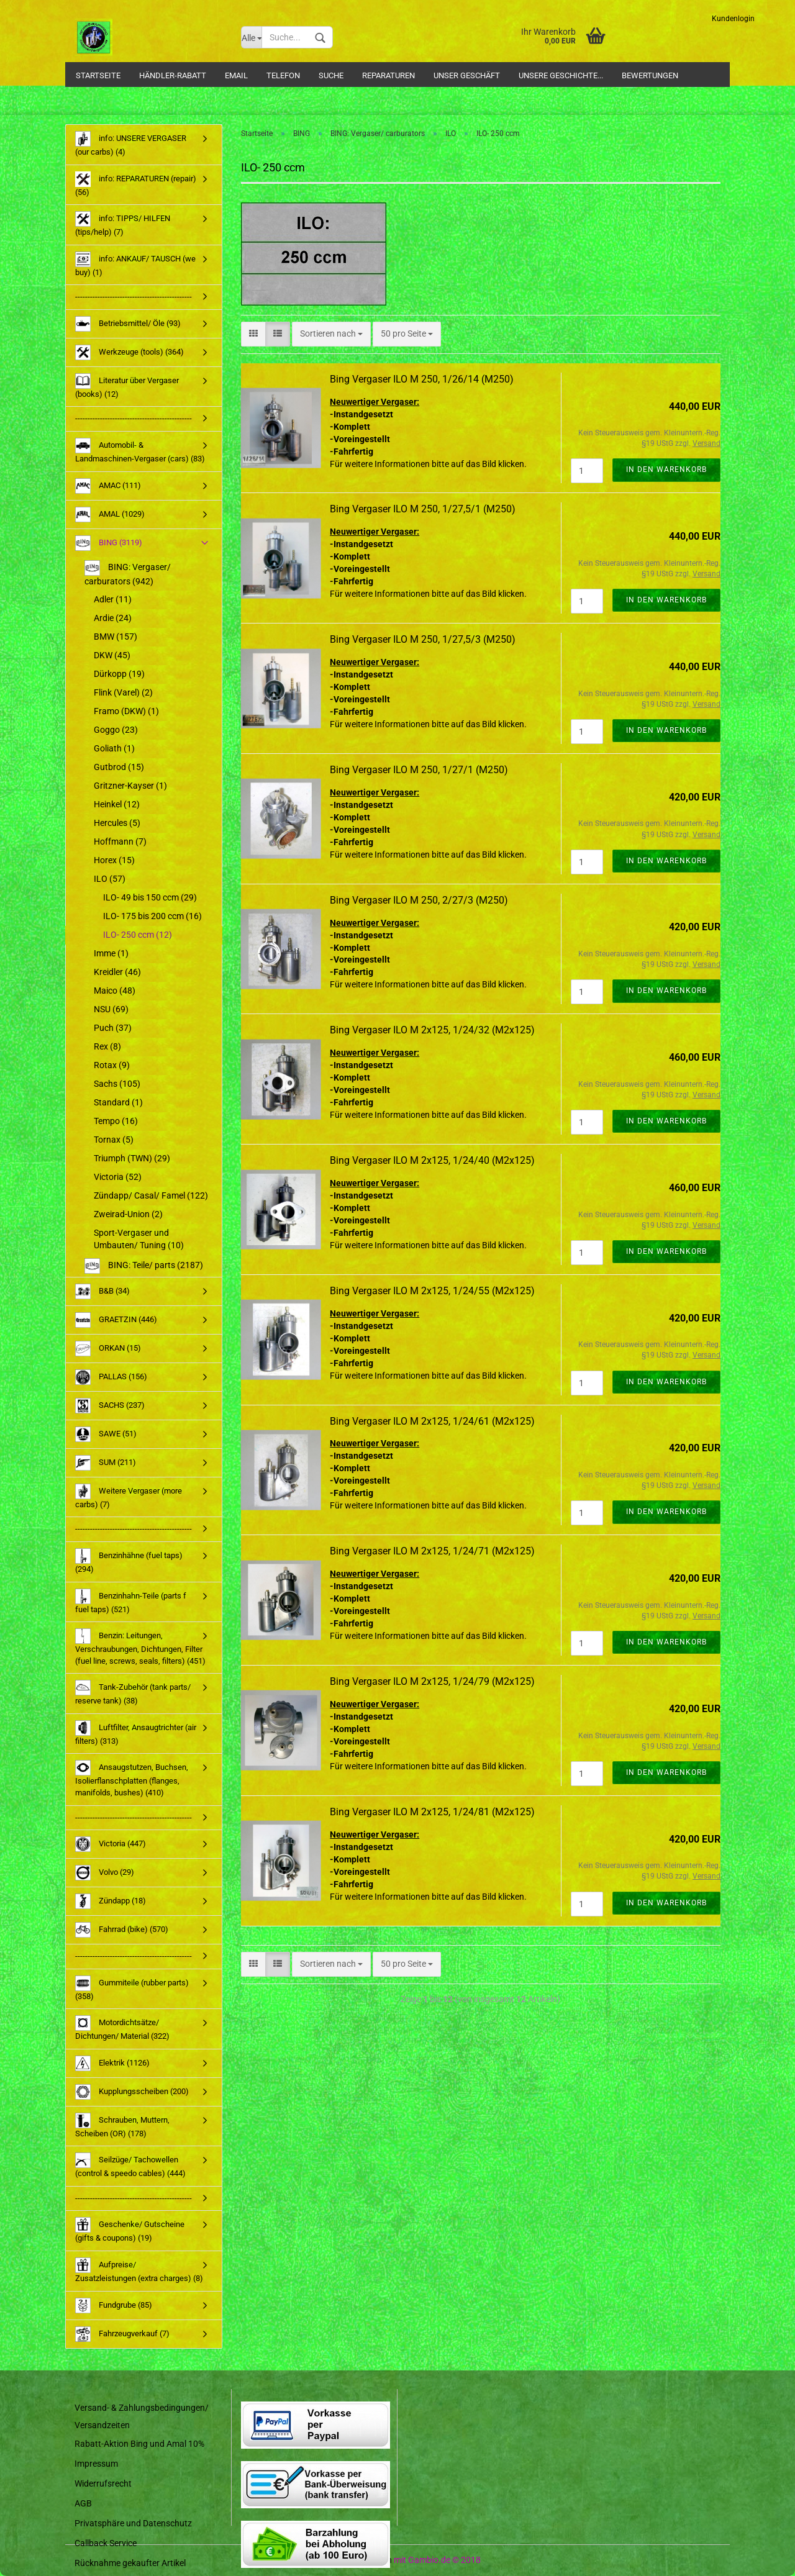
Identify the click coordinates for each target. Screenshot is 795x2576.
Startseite (98, 75)
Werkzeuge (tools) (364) (129, 352)
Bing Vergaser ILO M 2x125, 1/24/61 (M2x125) (432, 1421)
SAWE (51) (106, 1434)
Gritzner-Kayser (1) (130, 786)
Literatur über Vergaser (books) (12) (127, 386)
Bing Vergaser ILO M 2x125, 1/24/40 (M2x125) (432, 1160)
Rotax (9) (112, 1065)
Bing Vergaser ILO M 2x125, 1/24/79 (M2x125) (432, 1681)
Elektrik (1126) (112, 2063)
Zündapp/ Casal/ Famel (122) (151, 1195)
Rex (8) (107, 1046)
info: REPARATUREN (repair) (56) (135, 184)
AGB (83, 2503)
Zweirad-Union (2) (128, 1214)
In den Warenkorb (666, 469)
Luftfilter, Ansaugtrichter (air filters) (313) (135, 1733)
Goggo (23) (116, 730)
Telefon (283, 75)
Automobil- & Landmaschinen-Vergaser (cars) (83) (140, 450)
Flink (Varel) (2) (123, 692)
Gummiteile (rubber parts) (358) (132, 1988)
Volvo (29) (104, 1872)
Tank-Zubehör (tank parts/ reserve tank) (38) (133, 1692)
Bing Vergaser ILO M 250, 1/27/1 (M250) (419, 770)
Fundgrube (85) (113, 2305)
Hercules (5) (117, 823)
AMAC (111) (108, 486)
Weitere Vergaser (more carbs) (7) (128, 1496)
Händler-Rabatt (172, 75)
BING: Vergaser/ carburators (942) (127, 573)
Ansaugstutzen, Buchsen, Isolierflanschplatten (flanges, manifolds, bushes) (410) (131, 1778)
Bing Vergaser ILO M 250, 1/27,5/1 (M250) (423, 509)
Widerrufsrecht (103, 2483)
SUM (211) (105, 1463)
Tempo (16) (116, 1121)
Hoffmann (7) (120, 841)
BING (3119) (108, 543)
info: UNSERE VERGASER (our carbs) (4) (130, 143)
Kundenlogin (733, 18)
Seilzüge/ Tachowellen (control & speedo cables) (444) (130, 2165)
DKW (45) (112, 655)
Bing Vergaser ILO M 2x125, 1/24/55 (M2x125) (432, 1291)
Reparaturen (388, 75)
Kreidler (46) (117, 972)
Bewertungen (650, 75)
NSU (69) (111, 1009)
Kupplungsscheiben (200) (132, 2092)
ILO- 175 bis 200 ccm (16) (152, 916)
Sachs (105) (117, 1084)
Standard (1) (118, 1102)
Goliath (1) (114, 748)
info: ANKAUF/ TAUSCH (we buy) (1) (135, 264)
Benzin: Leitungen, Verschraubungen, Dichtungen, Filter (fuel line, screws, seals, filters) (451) (140, 1647)
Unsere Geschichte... (561, 75)
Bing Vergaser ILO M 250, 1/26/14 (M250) (422, 379)
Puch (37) (113, 1028)
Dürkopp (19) (119, 674)
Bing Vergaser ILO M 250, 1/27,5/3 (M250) (423, 639)
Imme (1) (111, 953)
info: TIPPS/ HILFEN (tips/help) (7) (122, 224)
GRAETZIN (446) (116, 1320)
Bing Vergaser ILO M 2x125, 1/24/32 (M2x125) (432, 1030)
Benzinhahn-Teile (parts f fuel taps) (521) (130, 1601)
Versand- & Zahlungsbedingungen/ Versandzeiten (142, 2416)
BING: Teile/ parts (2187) (143, 1266)
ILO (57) (109, 879)
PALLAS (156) (111, 1377)
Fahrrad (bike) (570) (121, 1930)
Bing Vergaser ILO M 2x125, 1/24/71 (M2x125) (432, 1551)
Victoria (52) (118, 1177)
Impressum (96, 2464)
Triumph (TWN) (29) (132, 1158)
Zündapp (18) (110, 1901)
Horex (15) (114, 860)
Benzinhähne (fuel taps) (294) (129, 1561)
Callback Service (106, 2543)
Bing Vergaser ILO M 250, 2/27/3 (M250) (419, 900)
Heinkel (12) (117, 804)
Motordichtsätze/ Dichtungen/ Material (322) (122, 2028)
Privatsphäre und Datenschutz (133, 2523)
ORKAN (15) (108, 1348)
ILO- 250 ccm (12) (137, 935)
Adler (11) (113, 599)
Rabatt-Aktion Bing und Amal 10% (139, 2444)
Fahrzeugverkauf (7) (122, 2334)
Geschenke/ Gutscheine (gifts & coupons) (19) (129, 2230)
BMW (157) (115, 637)
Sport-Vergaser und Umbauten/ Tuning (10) (139, 1239)
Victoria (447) (110, 1844)
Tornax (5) (114, 1140)
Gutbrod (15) (119, 767)
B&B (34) (102, 1291)
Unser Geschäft (467, 75)
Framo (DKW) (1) (126, 711)
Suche (331, 75)
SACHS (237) (110, 1405)
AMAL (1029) (110, 514)
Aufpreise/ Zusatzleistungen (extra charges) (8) (139, 2270)
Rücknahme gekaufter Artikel (130, 2563)
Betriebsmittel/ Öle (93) (128, 324)
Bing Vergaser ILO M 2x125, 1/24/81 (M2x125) (432, 1812)
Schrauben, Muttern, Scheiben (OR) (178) (122, 2125)
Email (236, 75)
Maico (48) (114, 990)
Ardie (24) (113, 618)
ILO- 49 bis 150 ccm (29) (150, 897)
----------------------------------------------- (133, 296)
